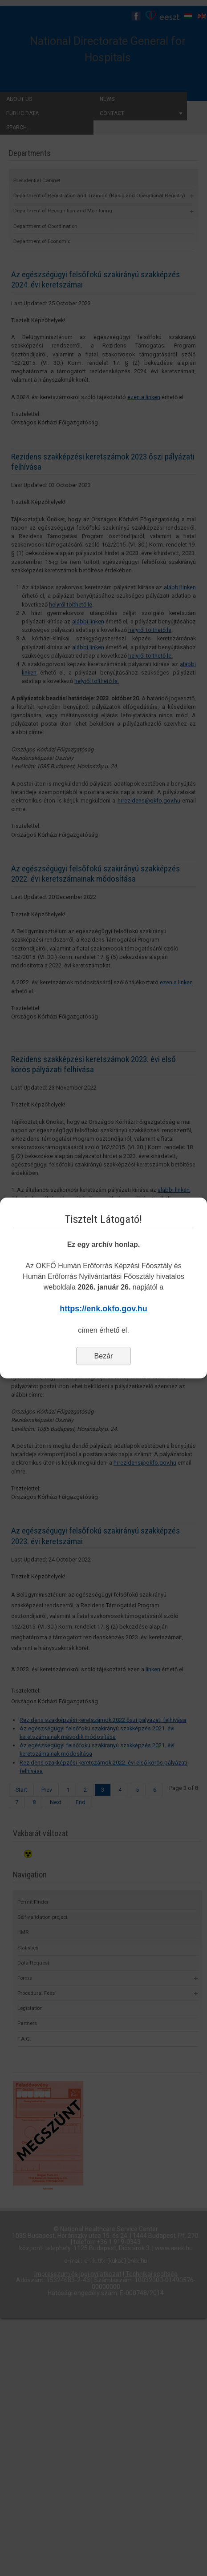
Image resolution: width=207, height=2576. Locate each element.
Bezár (103, 1356)
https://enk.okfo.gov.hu (103, 1308)
